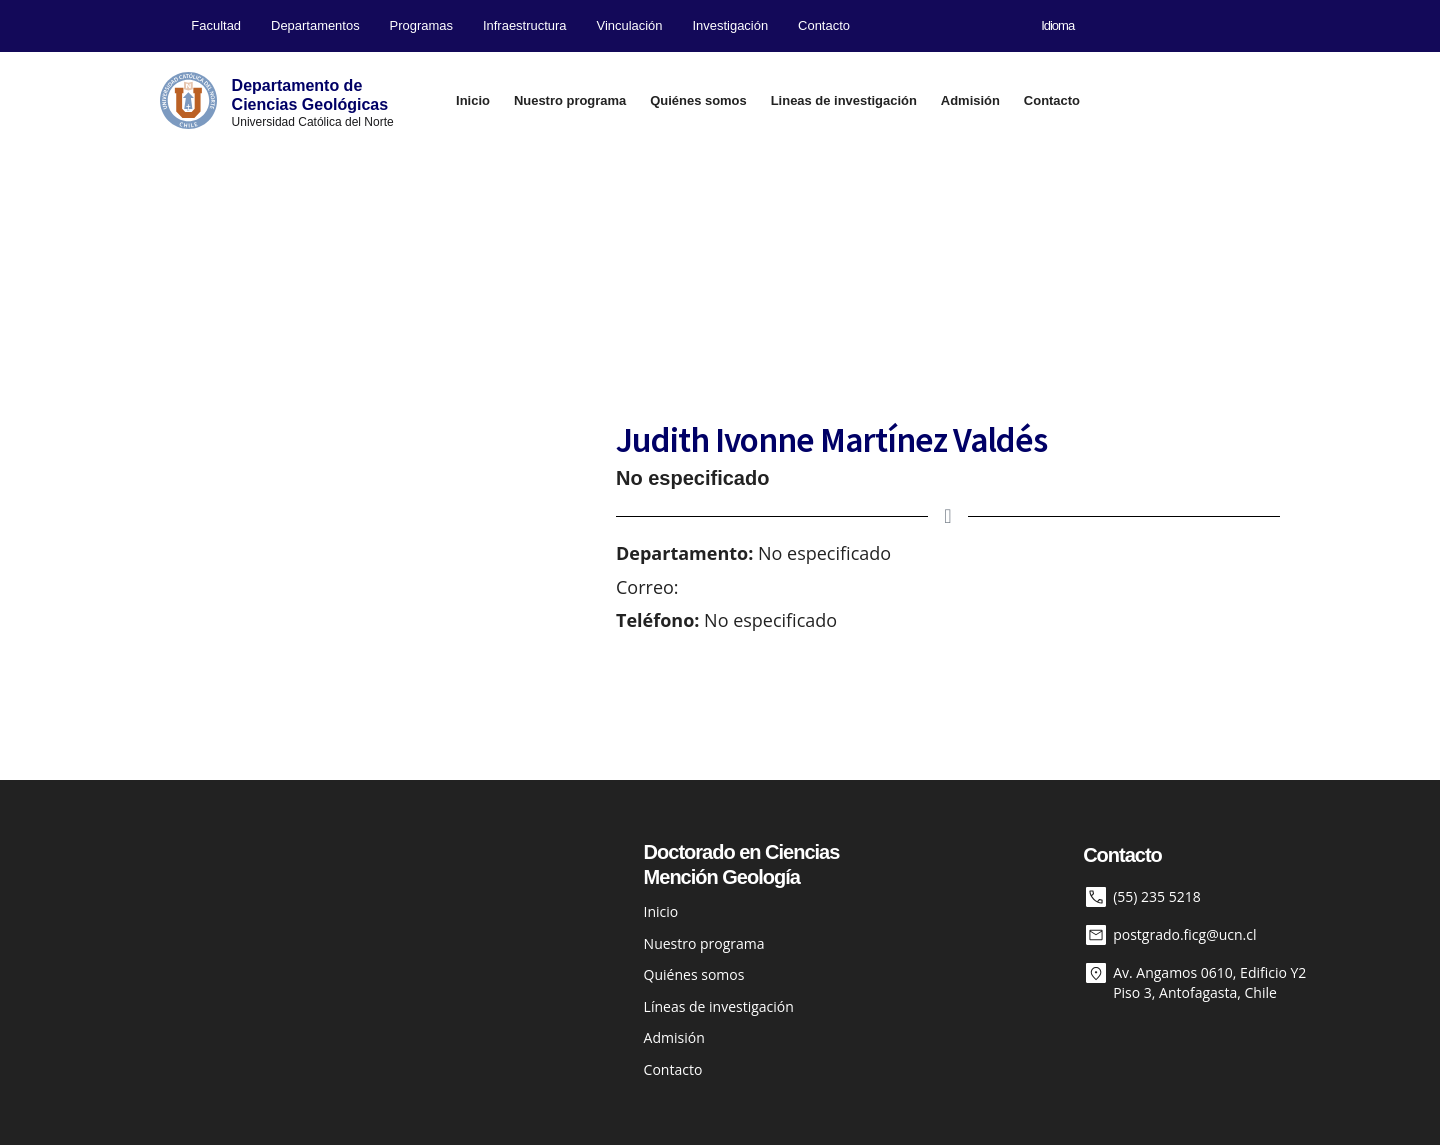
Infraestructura (525, 25)
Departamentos (315, 25)
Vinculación (629, 25)
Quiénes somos (698, 100)
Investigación (731, 25)
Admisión (970, 100)
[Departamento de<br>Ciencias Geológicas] (188, 100)
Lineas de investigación (844, 100)
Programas (421, 25)
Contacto (824, 25)
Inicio (473, 100)
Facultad (216, 25)
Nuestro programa (570, 100)
